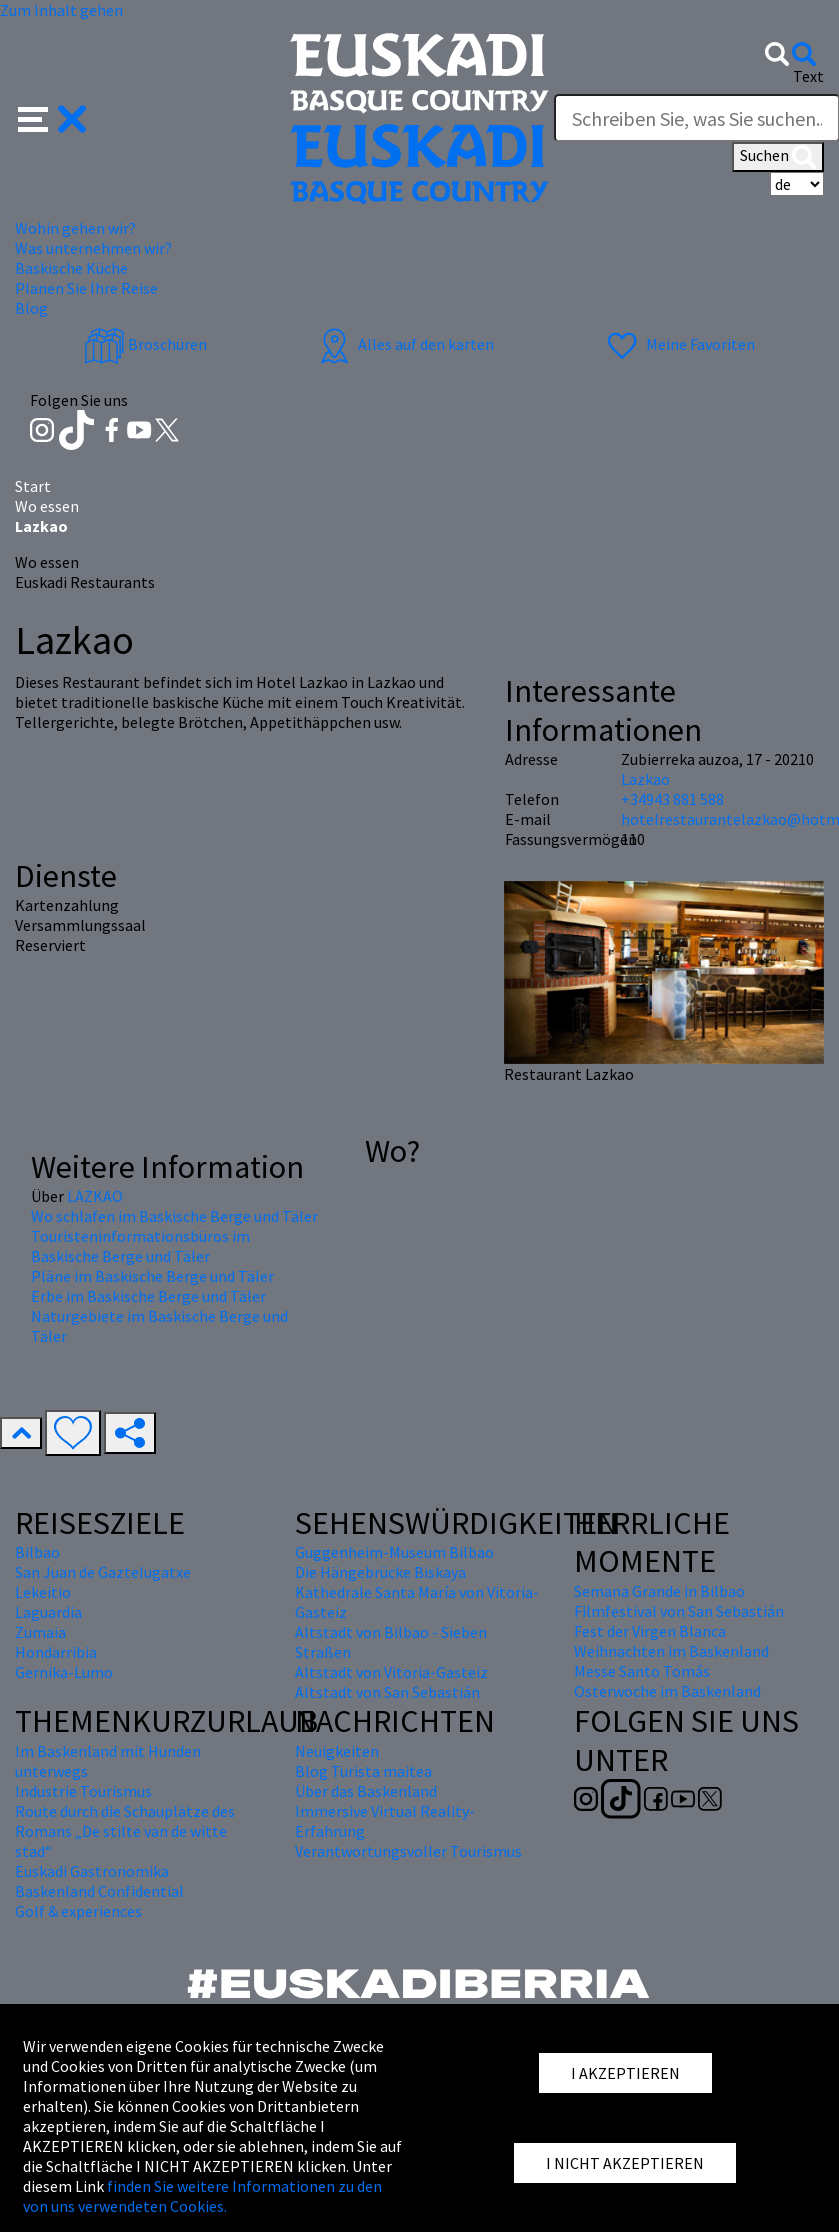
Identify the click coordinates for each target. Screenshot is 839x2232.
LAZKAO (95, 1196)
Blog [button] (31, 308)
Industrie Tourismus (83, 1791)
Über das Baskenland (366, 1791)
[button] (52, 117)
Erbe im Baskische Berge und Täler (148, 1296)
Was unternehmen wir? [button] (93, 248)
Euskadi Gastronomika (92, 1871)
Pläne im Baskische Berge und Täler (152, 1276)
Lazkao (645, 779)
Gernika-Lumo (64, 1672)
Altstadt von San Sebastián (387, 1692)
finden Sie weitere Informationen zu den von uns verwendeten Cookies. (202, 2196)
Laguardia (48, 1612)
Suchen (778, 157)
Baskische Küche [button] (71, 268)
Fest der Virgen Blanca (650, 1631)
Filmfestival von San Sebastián (679, 1611)
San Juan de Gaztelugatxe (103, 1572)
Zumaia (40, 1632)
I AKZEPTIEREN (625, 2073)
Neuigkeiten (337, 1751)
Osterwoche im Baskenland (667, 1691)
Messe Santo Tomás (642, 1671)
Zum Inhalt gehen (61, 10)
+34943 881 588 (672, 799)
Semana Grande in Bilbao (659, 1591)
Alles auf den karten (404, 344)
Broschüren (145, 344)
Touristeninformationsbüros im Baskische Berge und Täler (140, 1246)
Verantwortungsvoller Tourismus (408, 1851)
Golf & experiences (78, 1911)
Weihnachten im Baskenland (671, 1651)
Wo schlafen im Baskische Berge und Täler (174, 1216)
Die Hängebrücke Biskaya (380, 1572)
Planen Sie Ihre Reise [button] (86, 288)
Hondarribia (56, 1652)
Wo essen (47, 506)
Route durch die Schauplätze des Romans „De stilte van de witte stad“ (125, 1831)
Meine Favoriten (678, 344)
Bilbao (37, 1552)
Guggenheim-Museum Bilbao (394, 1552)
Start (33, 486)
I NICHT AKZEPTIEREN (625, 2163)
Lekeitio (43, 1592)
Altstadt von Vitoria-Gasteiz (391, 1672)
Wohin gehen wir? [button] (75, 228)
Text (808, 76)
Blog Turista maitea (363, 1771)
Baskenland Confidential (99, 1891)
